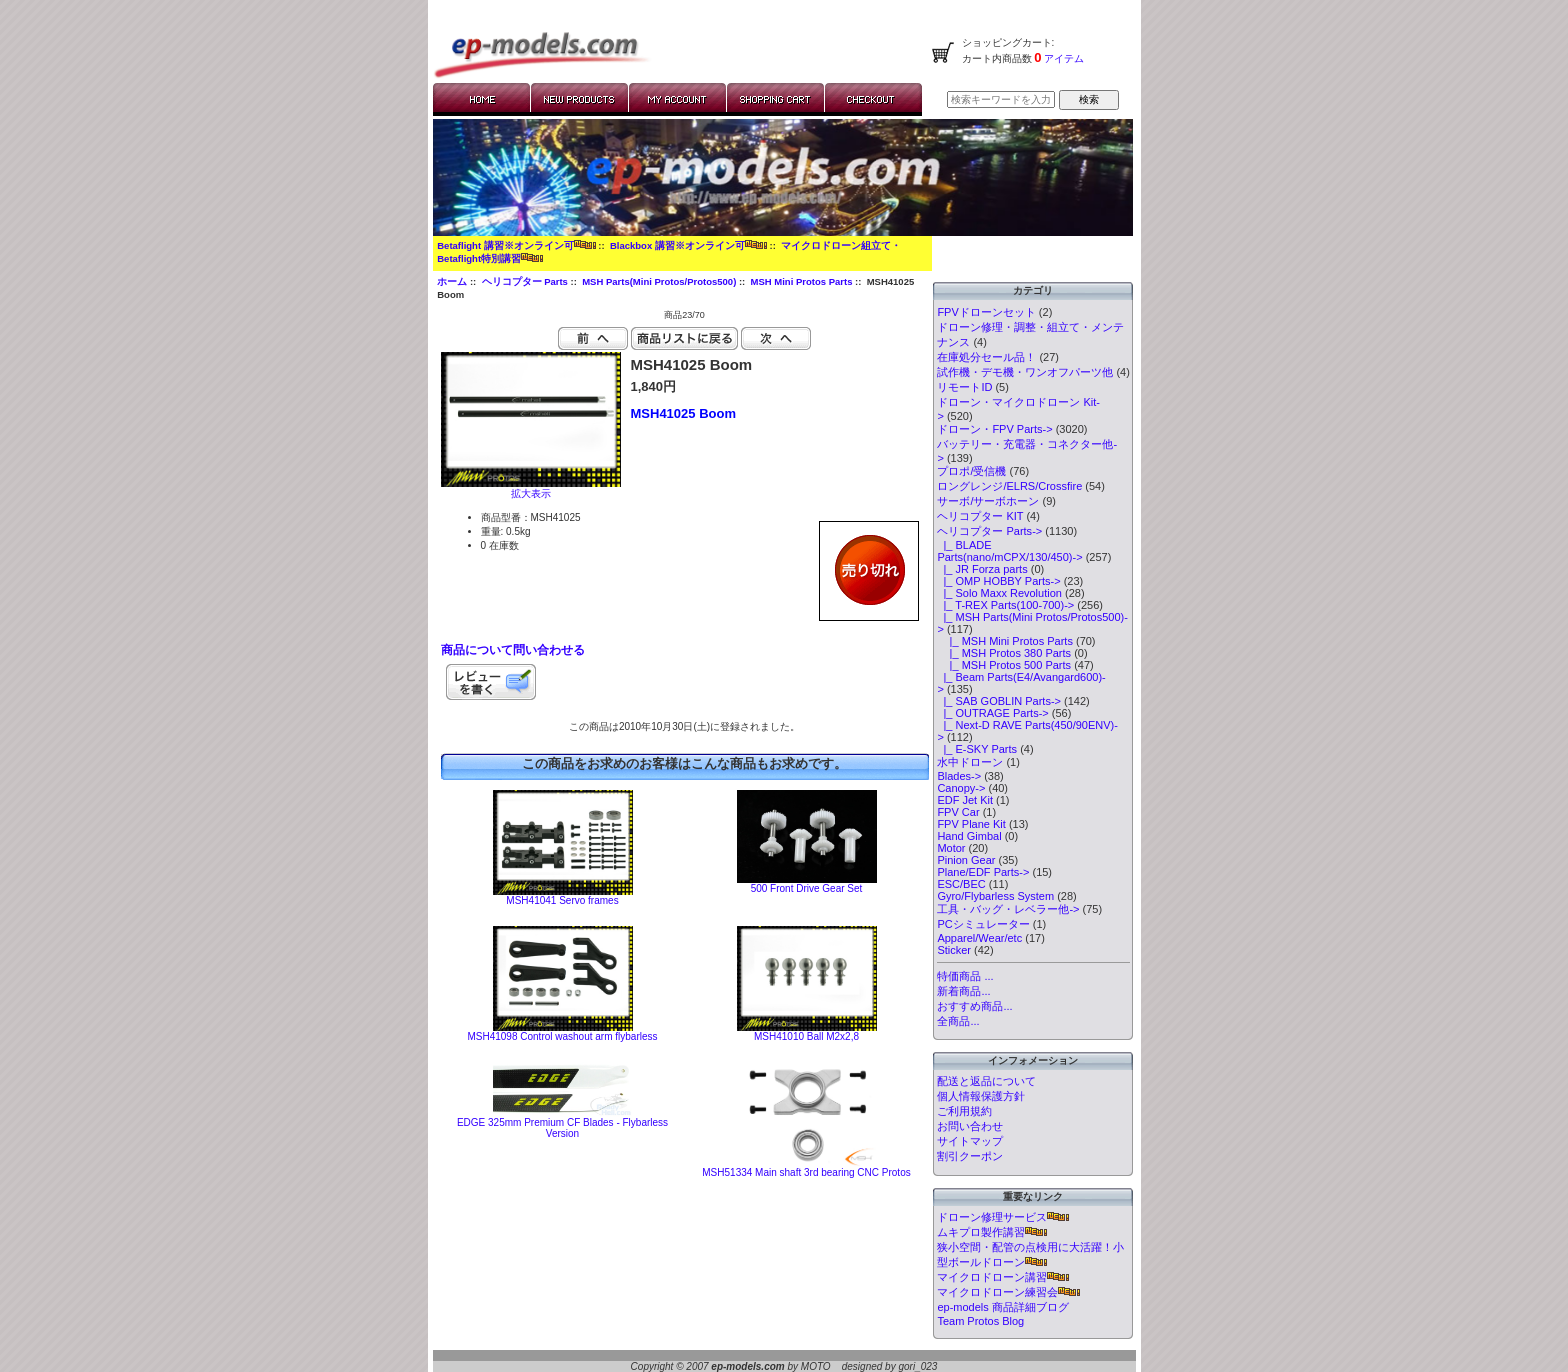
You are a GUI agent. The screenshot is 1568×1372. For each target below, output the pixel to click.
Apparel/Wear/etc (979, 938)
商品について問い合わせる (513, 650)
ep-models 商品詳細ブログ (1002, 1307)
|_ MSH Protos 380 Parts (1004, 653)
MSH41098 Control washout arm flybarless (562, 1036)
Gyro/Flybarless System (995, 896)
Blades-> (959, 776)
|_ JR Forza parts (982, 569)
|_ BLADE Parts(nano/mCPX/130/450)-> (1009, 551)
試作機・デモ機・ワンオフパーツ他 (1025, 372)
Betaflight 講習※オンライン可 (516, 245)
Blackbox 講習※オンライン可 (688, 245)
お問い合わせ (970, 1126)
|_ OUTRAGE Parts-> (992, 713)
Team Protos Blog (980, 1321)
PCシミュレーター (983, 924)
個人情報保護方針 (981, 1096)
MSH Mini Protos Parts (802, 281)
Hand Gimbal (969, 836)
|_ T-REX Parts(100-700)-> (1005, 605)
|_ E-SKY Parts (977, 749)
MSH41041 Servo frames (562, 900)
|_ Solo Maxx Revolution (999, 593)
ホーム (452, 281)
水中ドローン (970, 762)
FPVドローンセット (986, 312)
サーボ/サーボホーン (988, 501)
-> (989, 531)
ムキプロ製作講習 (992, 1232)
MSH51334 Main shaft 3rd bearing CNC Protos (806, 1172)
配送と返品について (986, 1081)
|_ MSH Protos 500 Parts (1004, 665)
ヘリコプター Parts (525, 281)
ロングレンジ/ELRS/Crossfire (1009, 486)
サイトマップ (970, 1141)
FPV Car (958, 812)
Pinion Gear (966, 860)
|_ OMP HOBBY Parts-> (998, 581)
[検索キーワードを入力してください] (1001, 99)
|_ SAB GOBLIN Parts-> (999, 701)
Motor (951, 848)
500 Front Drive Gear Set (807, 888)
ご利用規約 (964, 1111)
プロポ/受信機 (971, 471)
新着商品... (963, 991)
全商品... (958, 1021)
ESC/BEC (961, 884)
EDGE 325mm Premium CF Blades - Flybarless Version (562, 1128)
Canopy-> (961, 788)
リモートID (964, 387)
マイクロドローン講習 (1003, 1277)
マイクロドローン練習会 (1008, 1292)
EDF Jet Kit (965, 800)
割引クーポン (970, 1156)
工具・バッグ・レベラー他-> (1008, 909)
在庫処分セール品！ (986, 357)
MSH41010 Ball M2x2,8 (806, 1036)
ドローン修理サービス (1003, 1217)
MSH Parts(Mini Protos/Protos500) (659, 281)
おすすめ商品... (974, 1006)
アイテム (1063, 58)
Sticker (954, 950)
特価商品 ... (965, 976)
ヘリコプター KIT (980, 516)
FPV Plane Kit (971, 824)
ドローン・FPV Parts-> (994, 429)
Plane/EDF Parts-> (983, 872)
